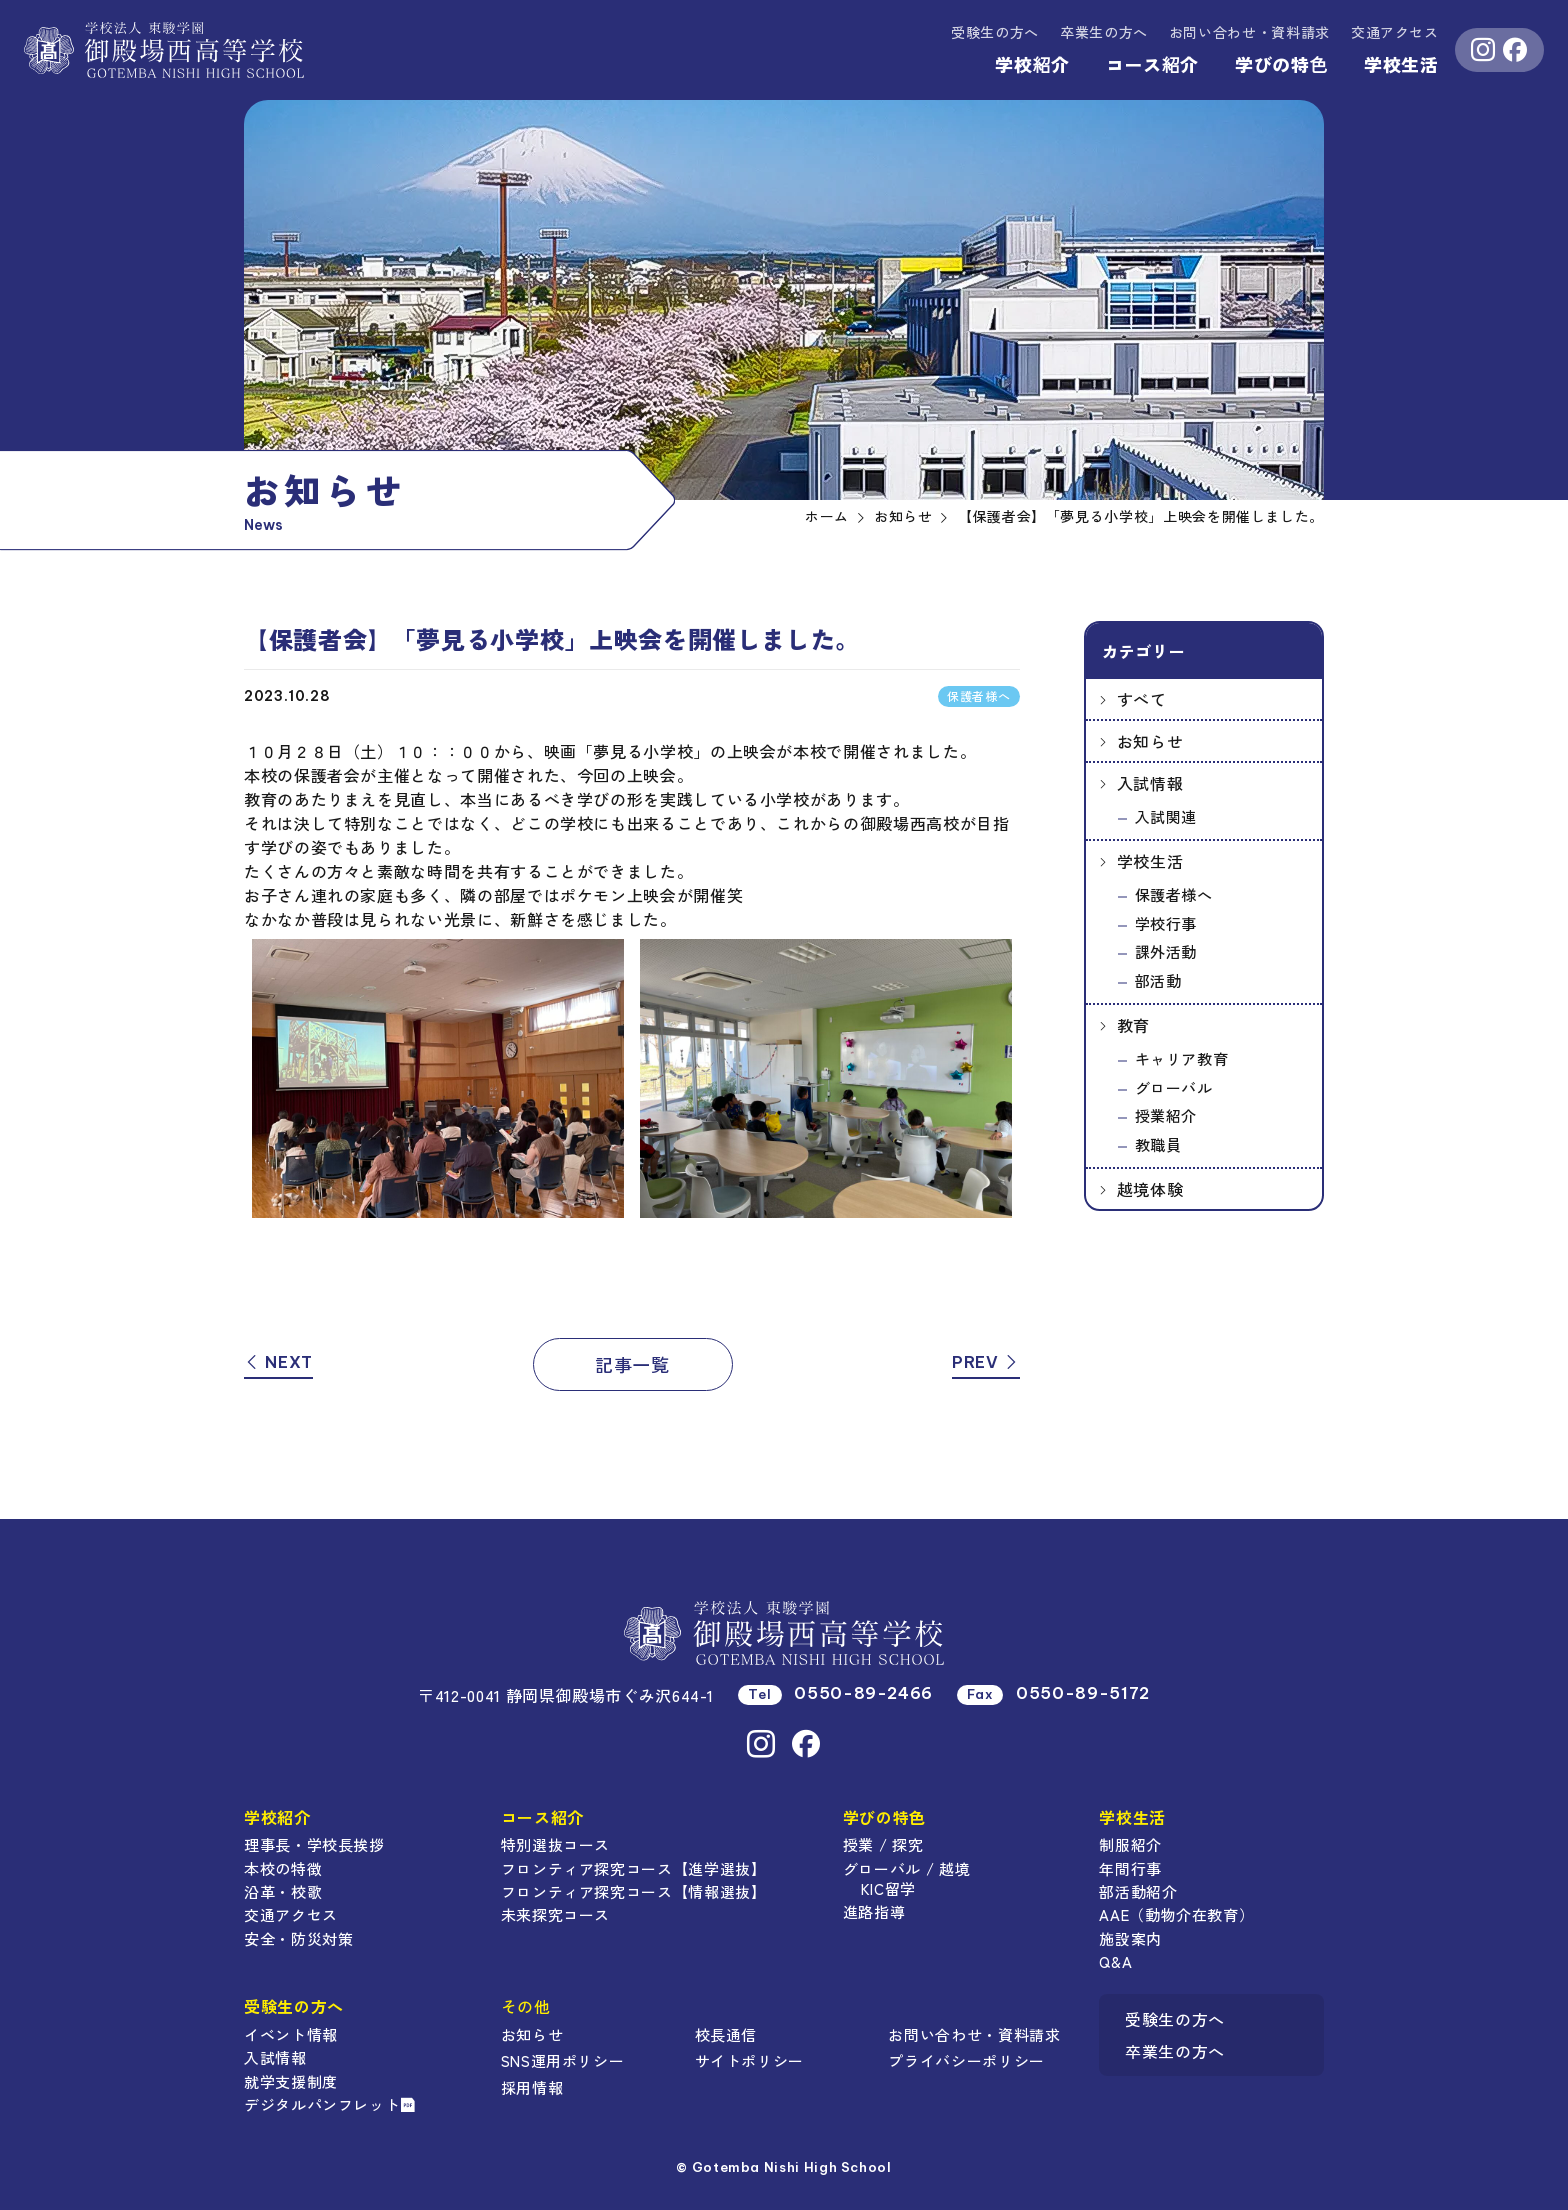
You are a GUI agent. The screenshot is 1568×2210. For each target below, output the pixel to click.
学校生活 (1401, 64)
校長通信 (726, 2034)
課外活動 (1166, 951)
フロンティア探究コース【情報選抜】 (634, 1891)
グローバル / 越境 (906, 1868)
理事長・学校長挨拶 (314, 1844)
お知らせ (1150, 741)
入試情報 (1150, 783)
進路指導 (874, 1911)
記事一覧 (632, 1364)
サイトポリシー (749, 2060)
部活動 (1158, 980)
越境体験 (1150, 1189)
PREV (986, 1362)
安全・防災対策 (298, 1938)
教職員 (1158, 1144)
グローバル (1174, 1087)
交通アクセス (1395, 32)
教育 (1133, 1025)
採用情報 (532, 2087)
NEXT (278, 1362)
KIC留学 (888, 1888)
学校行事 (1166, 923)
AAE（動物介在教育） (1176, 1914)
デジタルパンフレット (330, 2104)
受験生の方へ (995, 32)
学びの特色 (1281, 64)
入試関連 (1166, 816)
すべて (1142, 699)
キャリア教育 (1182, 1058)
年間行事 (1130, 1868)
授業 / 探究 (883, 1844)
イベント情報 (291, 2034)
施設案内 (1130, 1938)
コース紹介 (1152, 64)
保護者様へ (1174, 894)
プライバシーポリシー (966, 2060)
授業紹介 (1166, 1115)
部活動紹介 (1138, 1891)
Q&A (1115, 1961)
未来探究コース (555, 1914)
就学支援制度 (291, 2081)
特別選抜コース (555, 1844)
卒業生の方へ (1104, 32)
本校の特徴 (283, 1868)
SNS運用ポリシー (563, 2060)
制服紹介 (1130, 1844)
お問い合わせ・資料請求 (974, 2034)
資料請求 (1249, 32)
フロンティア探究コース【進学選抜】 (634, 1868)
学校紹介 (1032, 64)
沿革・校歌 (283, 1891)
